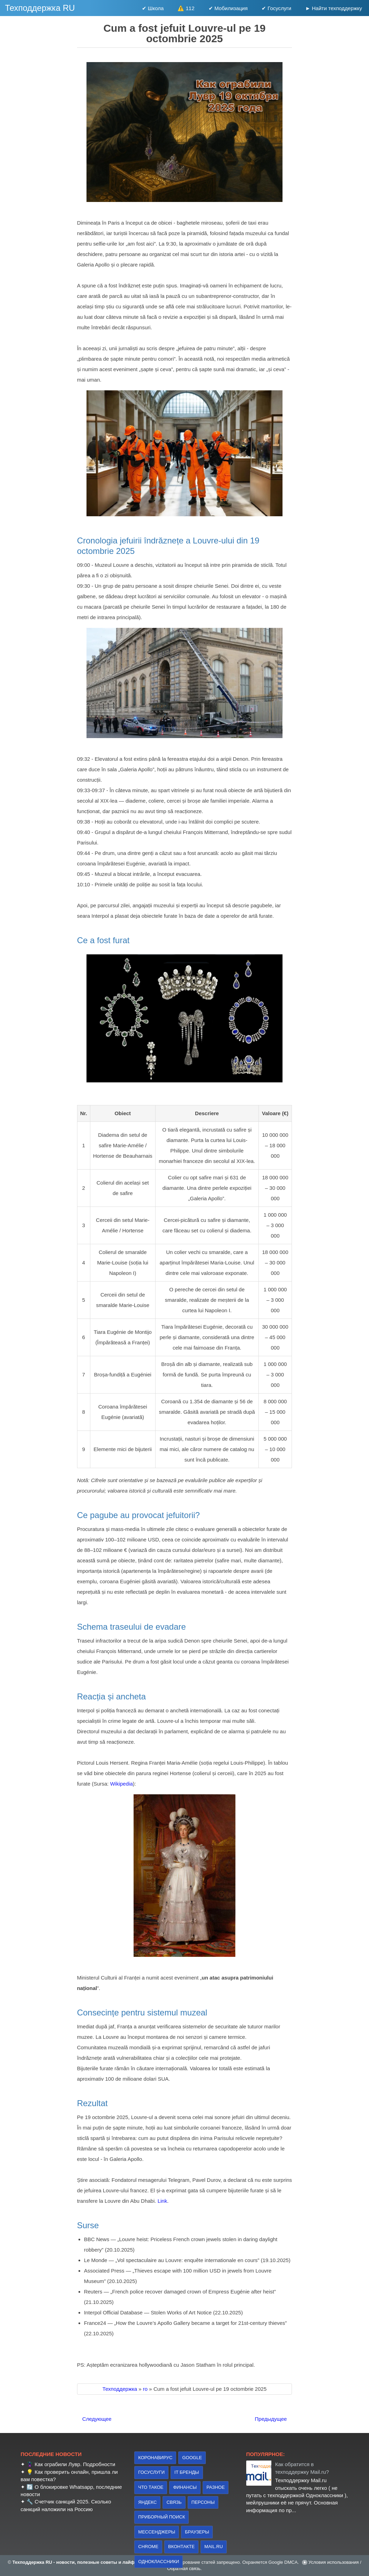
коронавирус (155, 2457)
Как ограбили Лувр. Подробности (75, 2464)
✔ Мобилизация (228, 8)
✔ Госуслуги (276, 8)
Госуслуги (151, 2472)
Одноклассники (158, 2561)
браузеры (197, 2531)
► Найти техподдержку (333, 8)
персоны (203, 2502)
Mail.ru (213, 2546)
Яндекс (147, 2502)
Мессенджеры (156, 2531)
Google (192, 2457)
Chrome (148, 2546)
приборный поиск (161, 2516)
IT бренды (186, 2472)
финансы (185, 2487)
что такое (150, 2487)
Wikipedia (121, 1784)
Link (162, 2201)
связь (173, 2502)
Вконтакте (181, 2546)
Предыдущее (271, 2419)
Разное (215, 2487)
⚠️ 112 (186, 8)
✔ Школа (153, 8)
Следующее (97, 2419)
